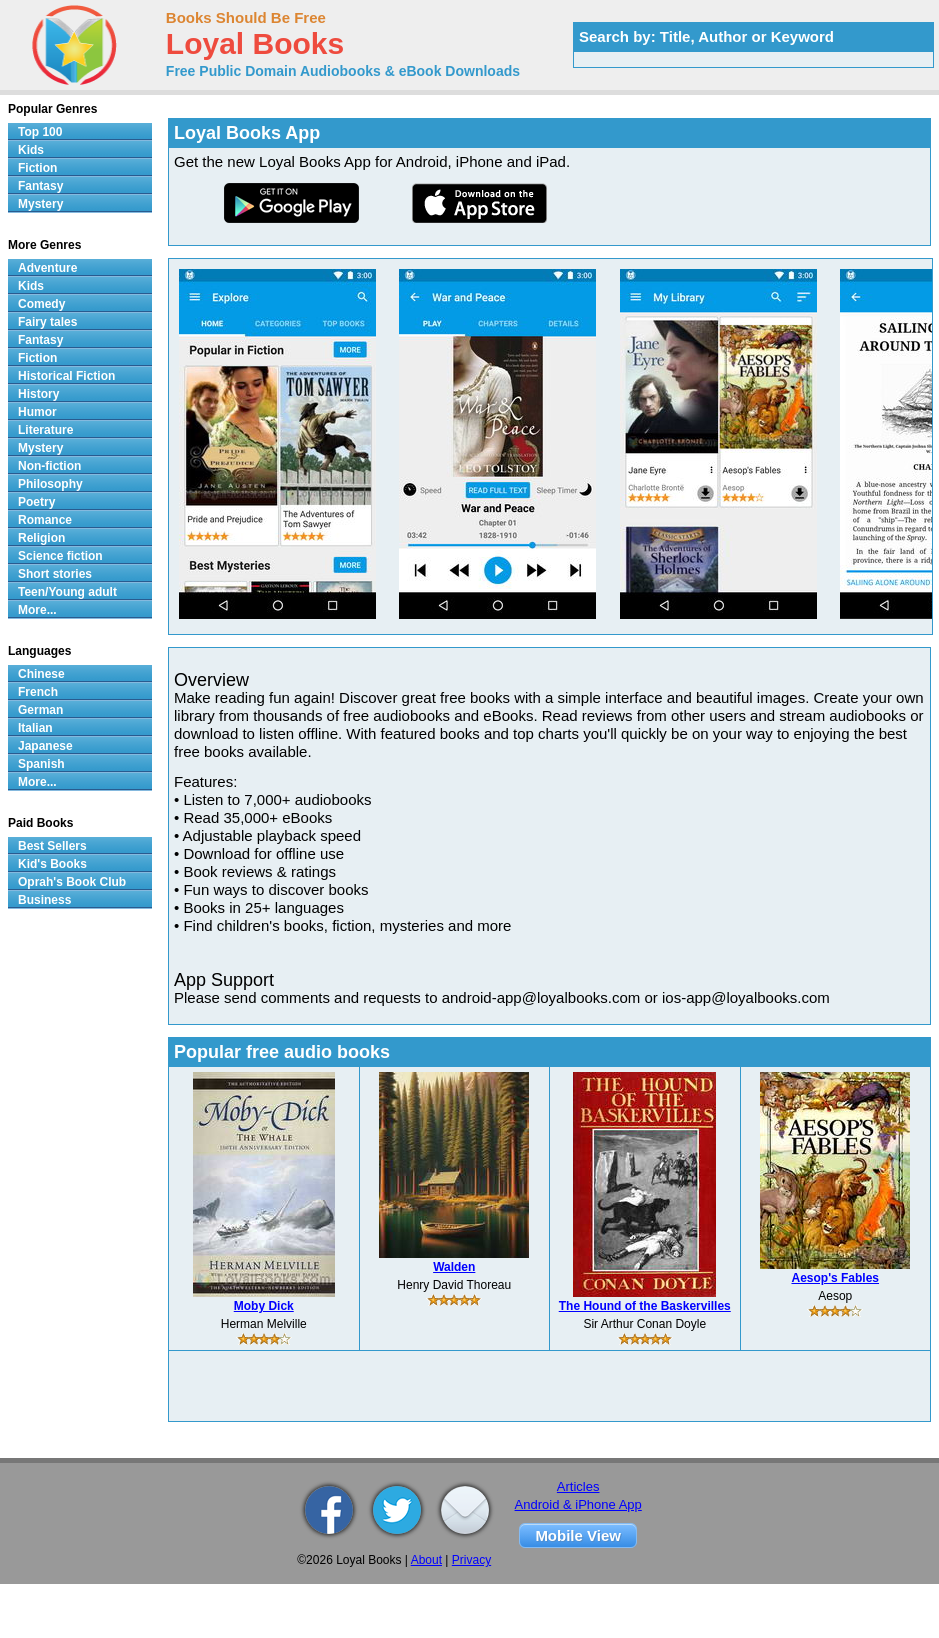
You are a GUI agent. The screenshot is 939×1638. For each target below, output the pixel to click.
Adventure (47, 268)
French (38, 692)
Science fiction (60, 556)
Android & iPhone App (578, 1504)
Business (44, 900)
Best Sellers (52, 846)
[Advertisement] (550, 1386)
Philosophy (50, 484)
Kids (31, 150)
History (38, 394)
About (426, 1560)
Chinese (41, 674)
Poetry (36, 502)
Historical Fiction (66, 376)
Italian (35, 728)
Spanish (41, 764)
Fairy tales (47, 322)
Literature (45, 430)
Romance (45, 520)
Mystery (40, 204)
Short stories (55, 574)
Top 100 (40, 132)
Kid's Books (52, 864)
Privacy (471, 1560)
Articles (578, 1486)
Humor (37, 412)
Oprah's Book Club (72, 882)
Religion (41, 538)
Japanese (45, 746)
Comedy (41, 304)
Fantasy (40, 186)
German (40, 710)
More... (37, 610)
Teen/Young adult (67, 592)
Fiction (37, 168)
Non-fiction (49, 466)
